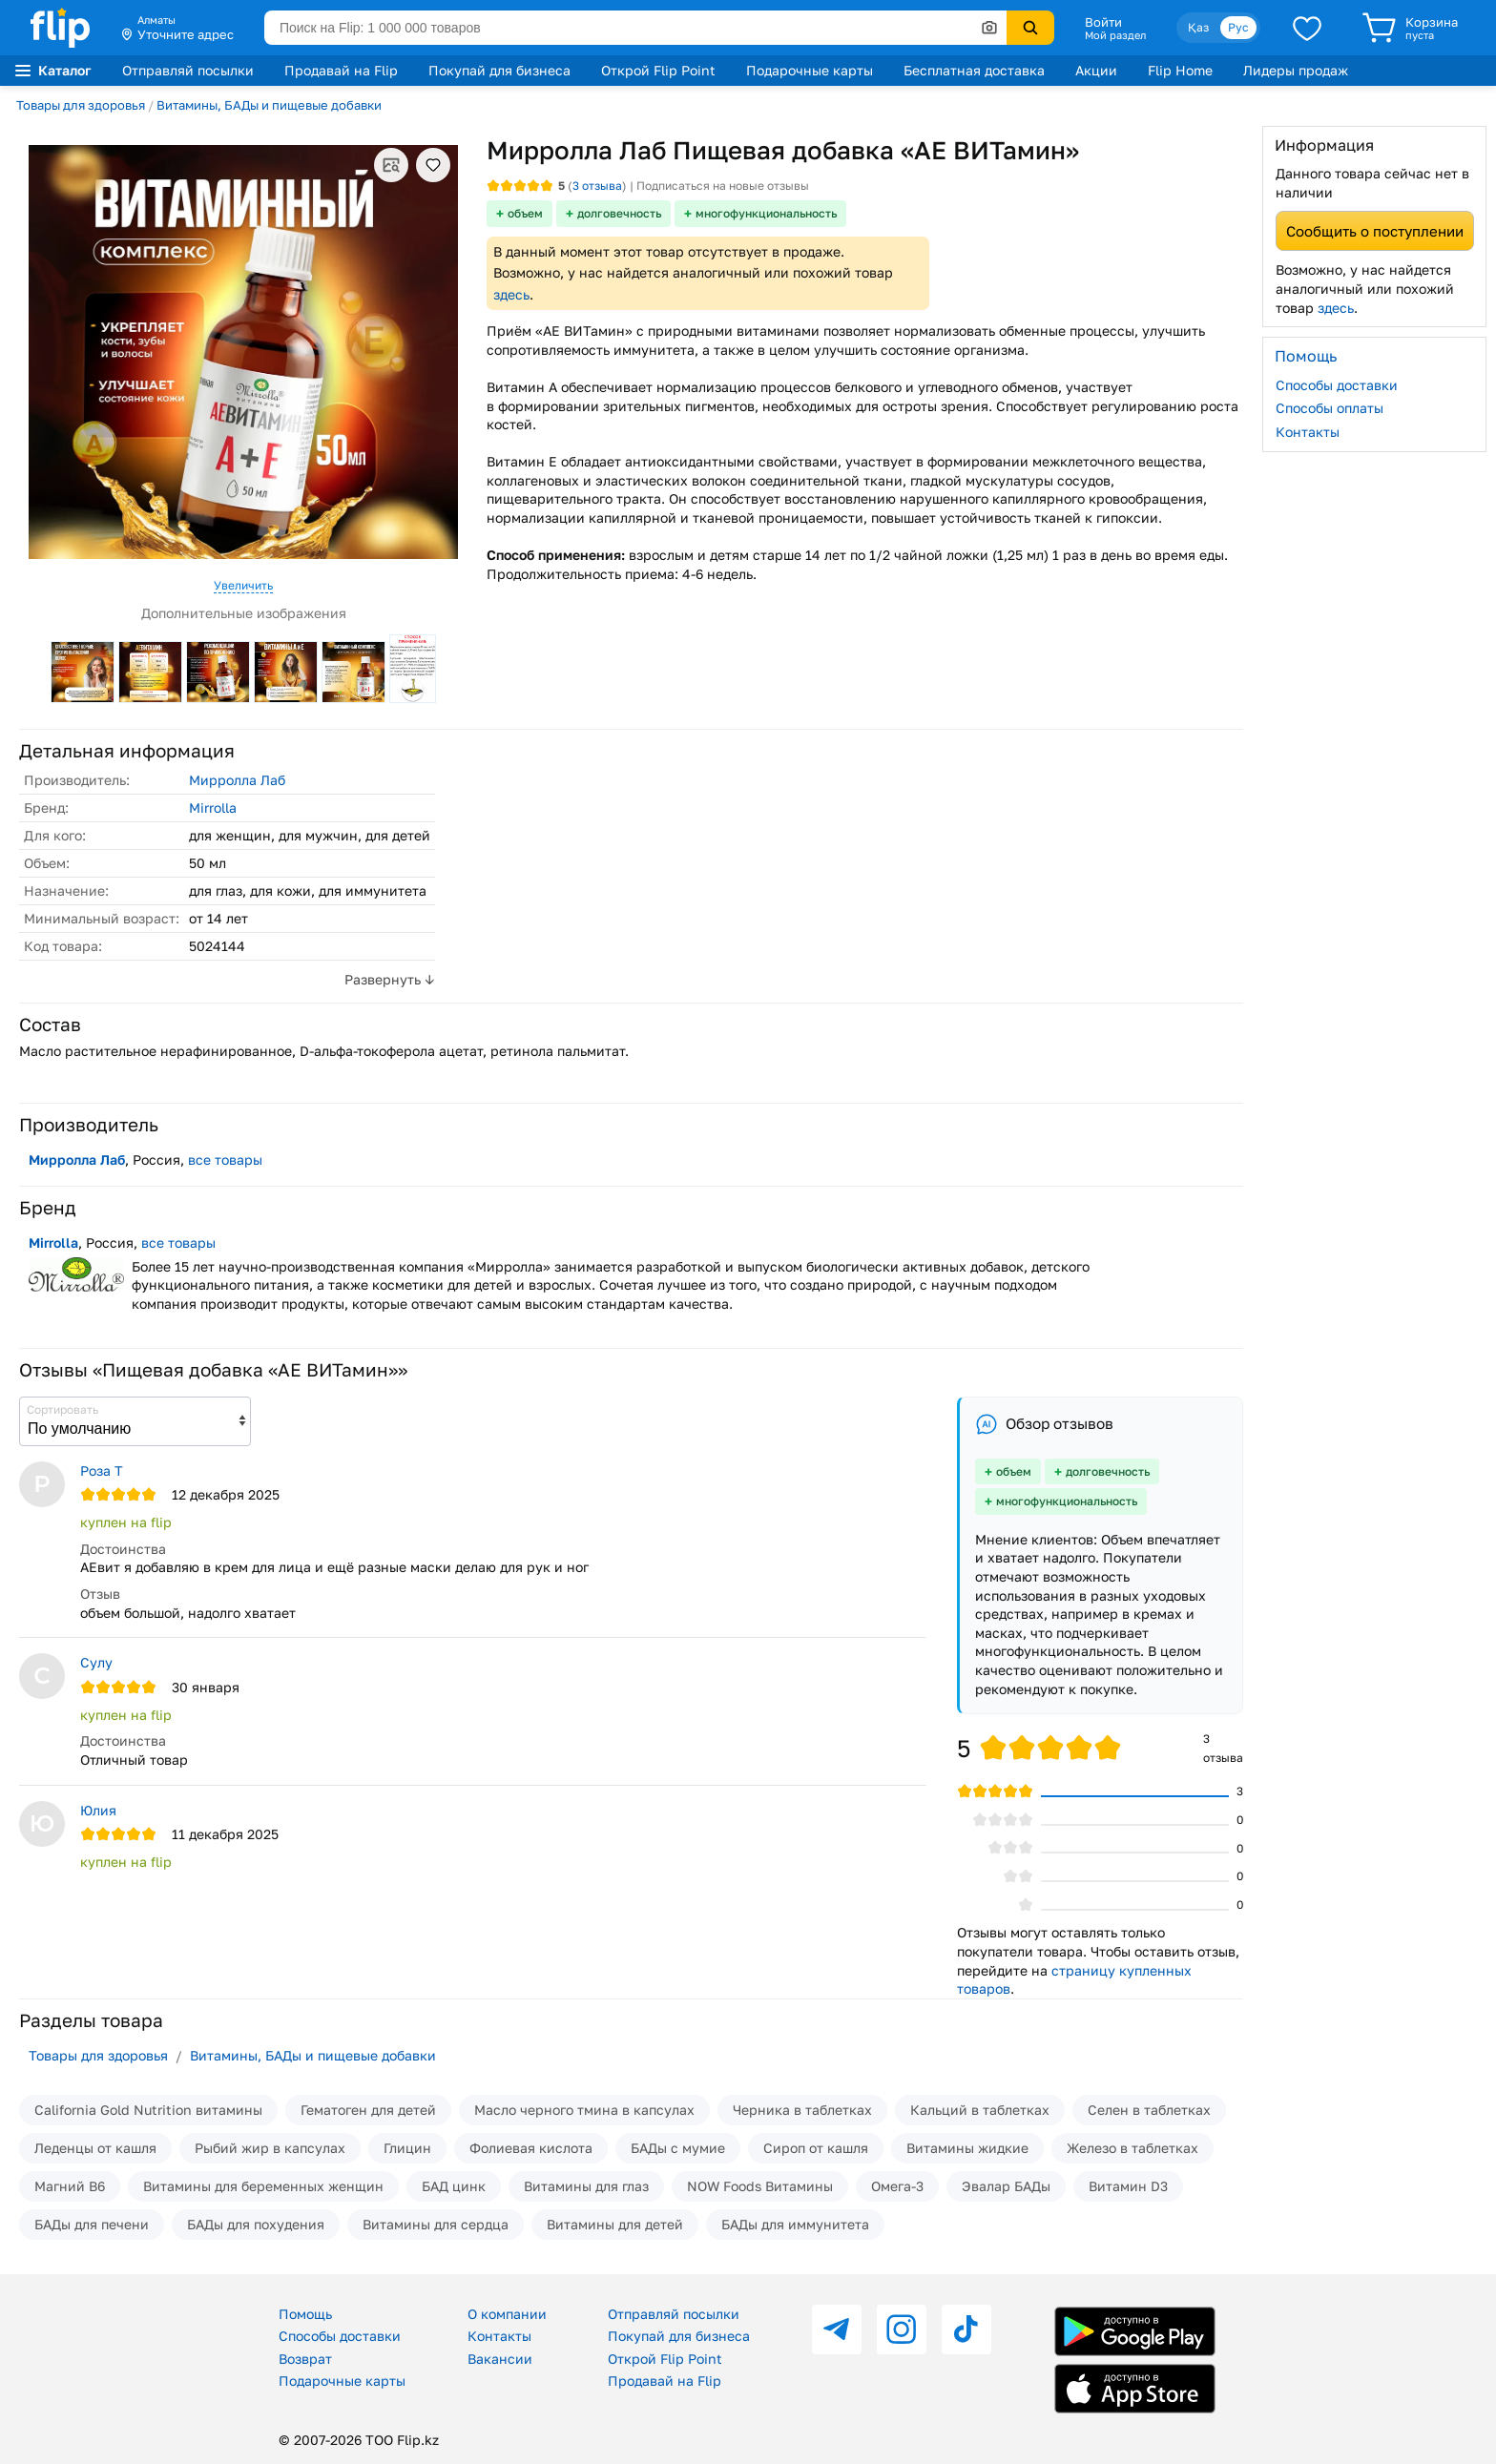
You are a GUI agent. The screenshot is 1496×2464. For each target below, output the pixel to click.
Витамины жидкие (967, 2148)
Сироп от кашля (815, 2148)
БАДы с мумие (678, 2148)
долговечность (619, 213)
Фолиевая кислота (530, 2148)
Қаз (1198, 27)
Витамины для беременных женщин (263, 2186)
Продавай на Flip (341, 70)
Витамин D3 (1128, 2186)
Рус (1238, 27)
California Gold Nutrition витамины (148, 2110)
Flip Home (1180, 70)
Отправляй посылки (188, 70)
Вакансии (500, 2358)
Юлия (98, 1810)
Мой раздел (1115, 35)
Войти (1103, 22)
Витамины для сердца (436, 2224)
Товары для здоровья (80, 105)
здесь (511, 294)
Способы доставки (1337, 385)
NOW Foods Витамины (760, 2186)
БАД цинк (454, 2186)
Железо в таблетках (1132, 2148)
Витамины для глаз (586, 2186)
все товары (225, 1159)
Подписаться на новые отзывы (722, 185)
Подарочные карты (809, 70)
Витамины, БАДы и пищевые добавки (269, 105)
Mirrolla (213, 807)
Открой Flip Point (658, 70)
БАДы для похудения (255, 2224)
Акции (1096, 70)
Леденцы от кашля (95, 2148)
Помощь (305, 2314)
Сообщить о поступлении (1375, 230)
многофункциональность (766, 213)
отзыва (597, 185)
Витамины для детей (615, 2224)
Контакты (1308, 432)
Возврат (305, 2358)
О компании (507, 2314)
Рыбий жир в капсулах (270, 2148)
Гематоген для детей (368, 2110)
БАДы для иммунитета (795, 2224)
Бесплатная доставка (974, 70)
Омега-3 (897, 2186)
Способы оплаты (1329, 408)
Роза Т (101, 1470)
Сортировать (62, 1409)
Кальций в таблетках (979, 2110)
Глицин (407, 2148)
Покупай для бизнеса (499, 70)
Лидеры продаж (1295, 70)
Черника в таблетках (802, 2110)
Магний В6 (69, 2186)
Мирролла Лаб (237, 780)
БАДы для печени (91, 2224)
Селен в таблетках (1149, 2110)
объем (525, 213)
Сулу (96, 1662)
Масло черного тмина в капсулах (584, 2110)
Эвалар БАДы (1006, 2186)
